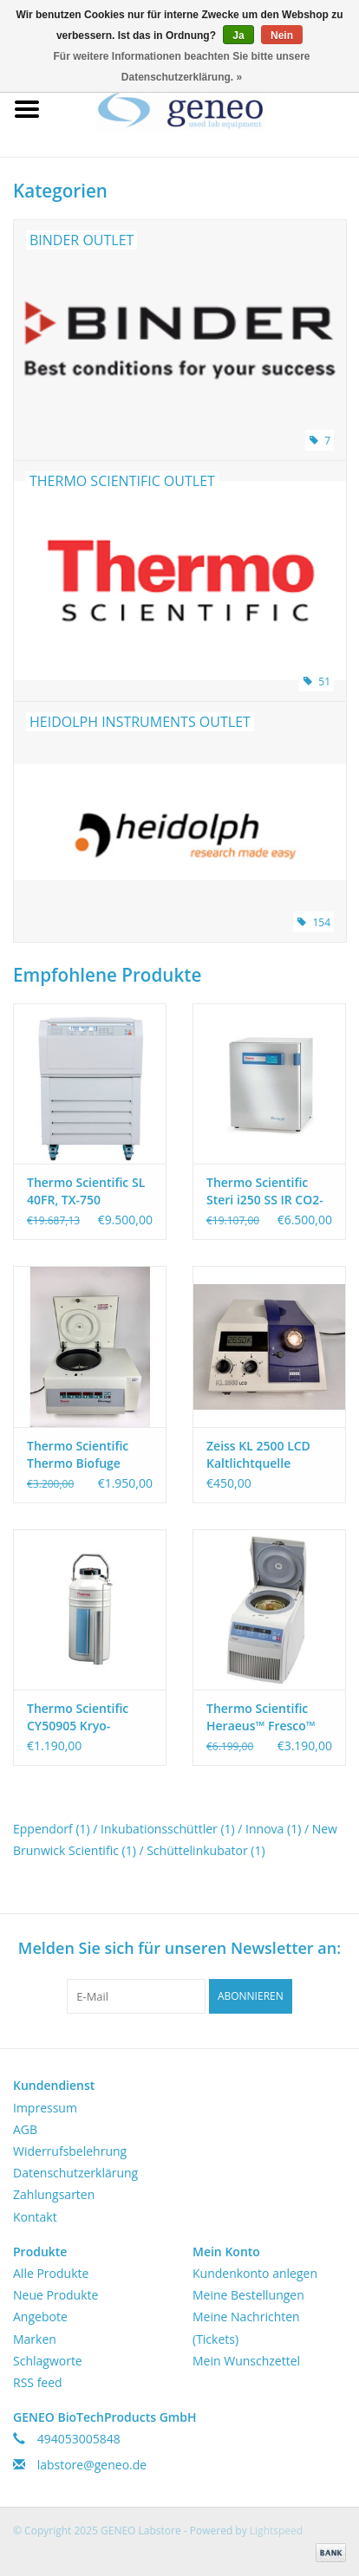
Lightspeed (276, 2530)
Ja (238, 35)
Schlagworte (47, 2360)
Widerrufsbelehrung (70, 2151)
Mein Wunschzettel (246, 2360)
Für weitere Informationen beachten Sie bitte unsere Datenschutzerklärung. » (181, 66)
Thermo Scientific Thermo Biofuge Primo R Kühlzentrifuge (77, 1454)
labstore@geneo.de (92, 2464)
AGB (25, 2129)
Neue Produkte (55, 2295)
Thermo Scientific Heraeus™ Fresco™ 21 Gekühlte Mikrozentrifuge (261, 1717)
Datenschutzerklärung (75, 2172)
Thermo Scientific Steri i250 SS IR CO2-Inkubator (264, 1191)
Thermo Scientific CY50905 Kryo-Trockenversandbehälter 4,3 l (90, 1717)
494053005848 (79, 2438)
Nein (282, 35)
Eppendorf (51, 1828)
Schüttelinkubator (205, 1850)
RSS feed (37, 2382)
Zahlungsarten (54, 2194)
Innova (273, 1828)
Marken (34, 2339)
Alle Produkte (50, 2273)
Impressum (45, 2107)
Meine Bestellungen (248, 2295)
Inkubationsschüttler (168, 1828)
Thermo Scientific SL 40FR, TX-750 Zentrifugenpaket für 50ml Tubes (88, 1191)
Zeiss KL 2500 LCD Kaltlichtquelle (258, 1454)
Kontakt (35, 2217)
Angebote (40, 2316)
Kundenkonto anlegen (255, 2273)
